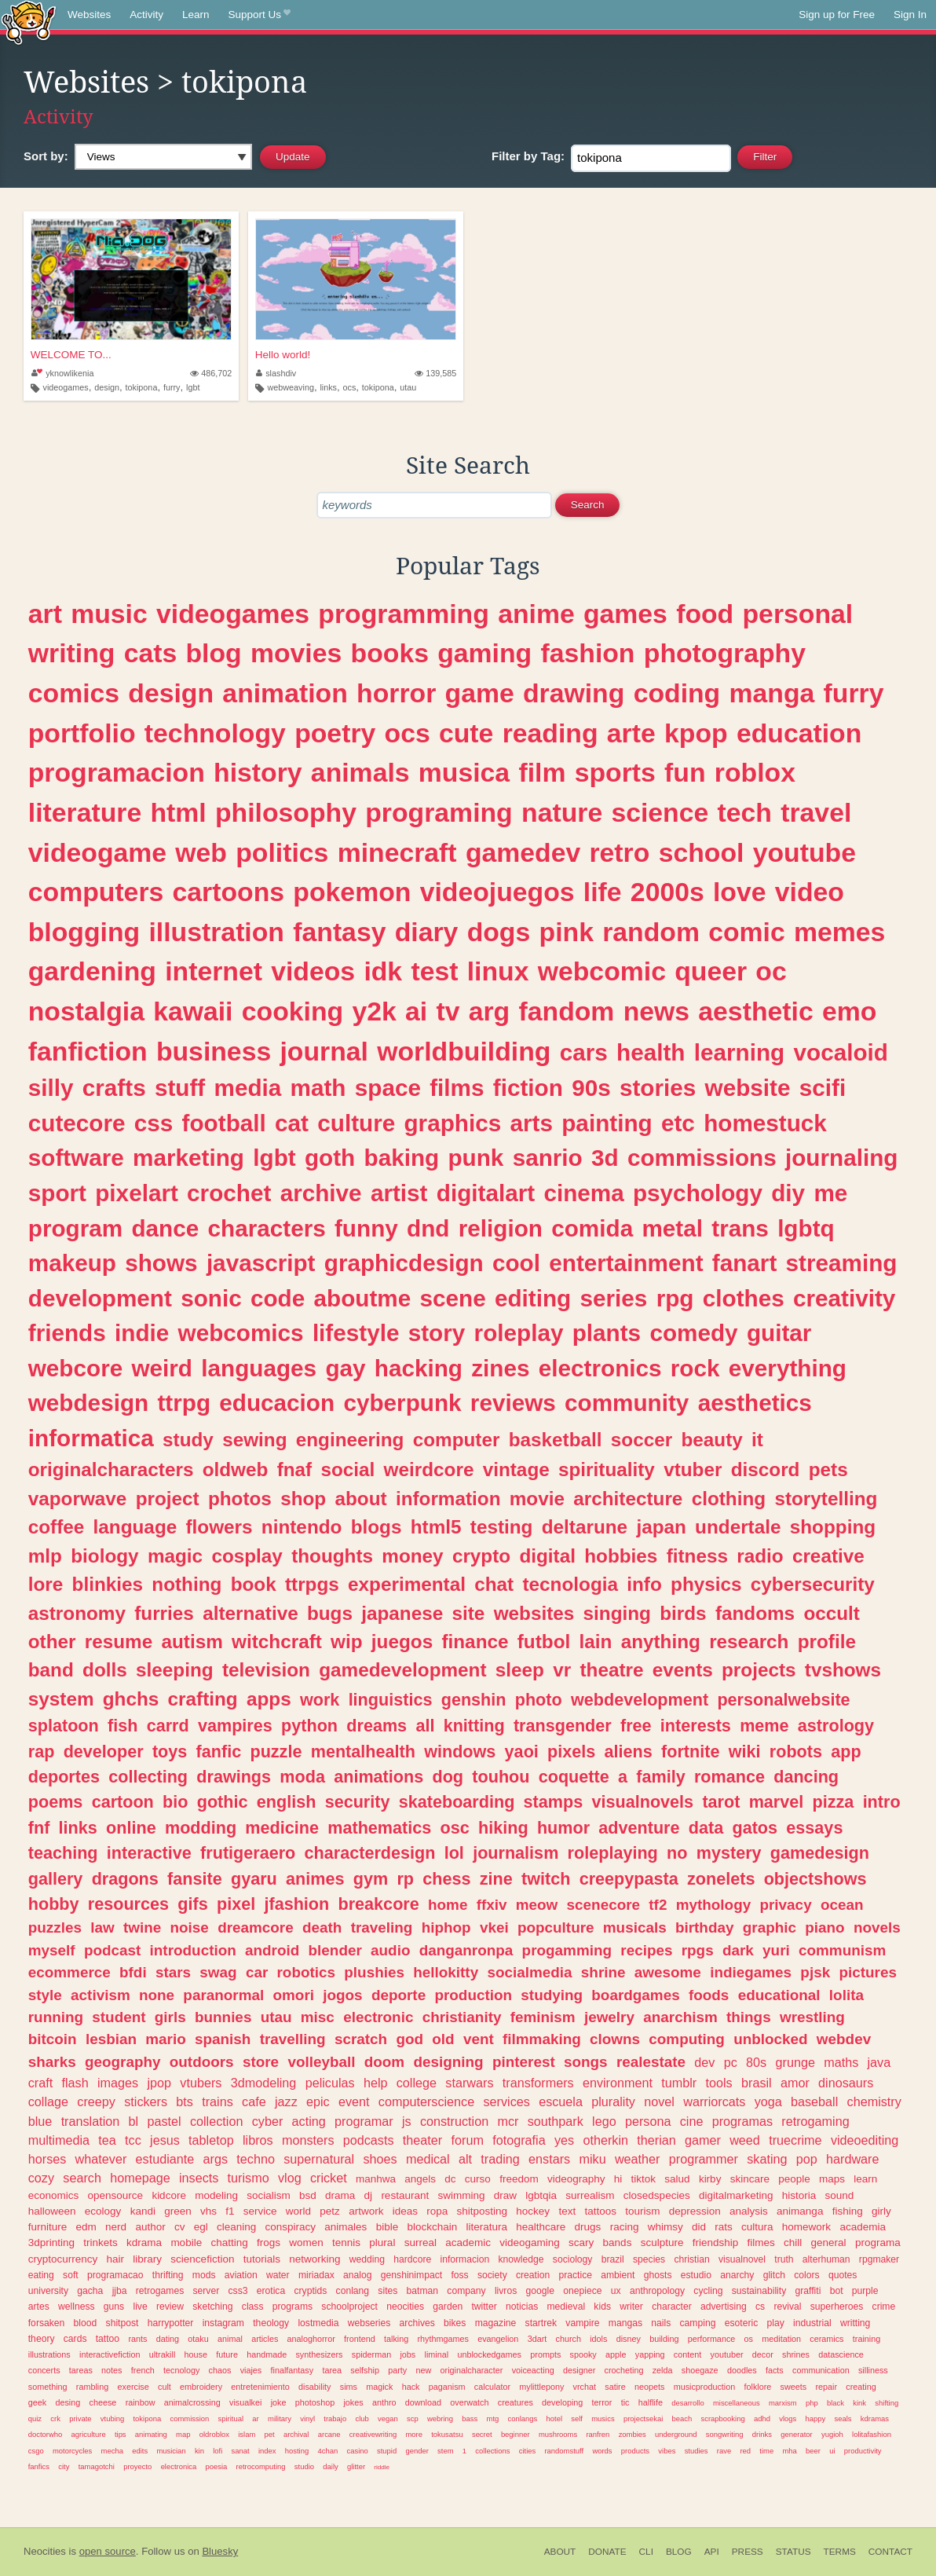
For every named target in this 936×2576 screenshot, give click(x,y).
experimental (407, 1584)
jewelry (609, 2017)
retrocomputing (261, 2466)
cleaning (236, 2227)
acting (309, 2121)
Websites (89, 14)
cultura (757, 2227)
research (748, 1641)
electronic (378, 2017)
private (80, 2418)
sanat (241, 2450)
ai (416, 1011)
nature (561, 812)
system (61, 1698)
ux (616, 2290)
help (376, 2083)
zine (496, 1879)
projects (759, 1669)
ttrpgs (312, 1584)
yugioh (832, 2434)
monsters (308, 2140)
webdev (844, 2039)
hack (411, 2386)
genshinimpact (411, 2275)
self (577, 2418)
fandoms (755, 1613)
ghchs (131, 1698)
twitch (545, 1879)
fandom (567, 1011)
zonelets (721, 1879)
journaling (841, 1158)
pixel (236, 1904)
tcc (133, 2140)
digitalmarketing (736, 2195)
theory (41, 2338)
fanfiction (88, 1051)
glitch (774, 2275)
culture (356, 1123)
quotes (842, 2275)
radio (760, 1555)
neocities (405, 2306)
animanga (800, 2211)
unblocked (770, 2039)
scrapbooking (723, 2418)
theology (271, 2323)
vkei (494, 1927)
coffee (56, 1526)
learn (865, 2179)
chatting (228, 2242)
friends (67, 1333)
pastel (164, 2121)
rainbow (140, 2402)
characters (267, 1228)
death (322, 1927)
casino (356, 2450)
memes (839, 932)
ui (832, 2450)
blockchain (432, 2227)
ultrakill (162, 2354)
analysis (748, 2211)
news (656, 1011)
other (52, 1641)
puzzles (55, 1927)
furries (164, 1613)
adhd (762, 2418)
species (649, 2259)
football (224, 1123)
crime (884, 2306)
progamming (567, 1950)
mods (204, 2275)
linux (498, 971)
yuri (776, 1950)
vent (478, 2039)
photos (240, 1498)
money (412, 1555)
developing (562, 2402)
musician (170, 2450)
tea (107, 2140)
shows (161, 1263)
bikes (455, 2323)
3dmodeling (264, 2083)
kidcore (169, 2195)
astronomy (77, 1613)
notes (111, 2370)
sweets (794, 2386)
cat (292, 1123)
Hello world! (283, 355)
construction (454, 2121)
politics (282, 852)
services (506, 2101)
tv (447, 1011)
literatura (486, 2227)
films (457, 1088)
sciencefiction (202, 2259)
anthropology (657, 2290)
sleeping (175, 1669)
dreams (376, 1725)
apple (615, 2354)
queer (711, 971)
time (766, 2450)
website (748, 1088)
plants (606, 1333)
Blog (679, 2551)
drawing (573, 693)
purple (865, 2290)
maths (841, 2062)
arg (489, 1011)
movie (537, 1498)
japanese (402, 1613)
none (156, 1995)
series (614, 1298)
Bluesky (220, 2551)
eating (41, 2275)
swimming (460, 2195)
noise (189, 1927)
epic (318, 2101)
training (866, 2338)
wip (347, 1641)
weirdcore (429, 1469)
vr (562, 1669)
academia (862, 2227)
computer (456, 1439)
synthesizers (318, 2354)
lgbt (192, 387)
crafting (203, 1698)
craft (40, 2083)
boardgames (635, 1995)
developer (104, 1751)
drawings (233, 1776)
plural (382, 2242)
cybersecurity (813, 1584)
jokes (353, 2402)
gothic (222, 1802)
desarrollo (687, 2402)
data (706, 1828)
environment (618, 2083)
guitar (779, 1333)
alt (465, 2159)
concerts (44, 2370)
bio (175, 1802)
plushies (374, 1972)
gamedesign (819, 1853)
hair (116, 2259)
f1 (229, 2211)
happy (815, 2418)
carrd (168, 1725)
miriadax (316, 2275)
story (437, 1333)
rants (137, 2338)
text (567, 2211)
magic (175, 1555)
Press (747, 2551)
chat (494, 1584)
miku (592, 2159)
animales (345, 2227)
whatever (101, 2159)
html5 (436, 1526)
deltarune (584, 1526)
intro (882, 1802)
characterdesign (370, 1853)
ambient (617, 2275)
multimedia (59, 2140)
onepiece (582, 2290)
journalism (515, 1853)
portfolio (82, 733)
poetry (334, 733)
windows (459, 1751)
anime (536, 613)
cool (516, 1263)
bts (184, 2101)
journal (324, 1051)
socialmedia (529, 1972)
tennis (346, 2242)
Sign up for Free (837, 14)
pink (566, 932)
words (602, 2450)
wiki (745, 1751)
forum (468, 2140)
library (147, 2259)
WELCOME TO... (71, 355)
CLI (646, 2551)
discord (765, 1469)
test (434, 971)
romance (729, 1776)
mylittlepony (541, 2386)
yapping (650, 2354)
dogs (499, 932)
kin (199, 2450)
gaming (484, 653)
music (109, 613)
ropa (437, 2211)
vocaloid (841, 1052)
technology (215, 733)
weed (744, 2140)
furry (172, 387)
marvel (776, 1802)
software (76, 1158)
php (812, 2402)
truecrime (795, 2140)
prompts (545, 2354)
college (417, 2083)
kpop (696, 733)
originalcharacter (472, 2370)
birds (683, 1613)
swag (217, 1972)
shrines (796, 2354)
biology (104, 1555)
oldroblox (214, 2434)
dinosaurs (845, 2083)
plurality (613, 2101)
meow (537, 1904)
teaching (63, 1853)
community (627, 1403)
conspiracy (290, 2227)
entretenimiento (260, 2386)
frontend (359, 2338)
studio (304, 2466)
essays (814, 1828)
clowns (615, 2039)
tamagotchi (97, 2466)
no (677, 1853)
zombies (632, 2434)
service (260, 2211)
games (625, 613)
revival (787, 2306)
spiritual (231, 2418)
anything (660, 1641)
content (687, 2354)
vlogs (787, 2418)
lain (596, 1641)
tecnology (181, 2370)
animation (284, 693)
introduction (193, 1950)
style (45, 1995)
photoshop (315, 2402)
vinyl (307, 2418)
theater (422, 2140)
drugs (588, 2227)
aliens (629, 1751)
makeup (72, 1263)
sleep (519, 1669)
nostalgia (86, 1011)
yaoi (522, 1751)
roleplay (519, 1333)
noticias (522, 2306)
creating (861, 2386)
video (809, 892)
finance (474, 1641)
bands (617, 2242)
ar (255, 2418)
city (63, 2466)
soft (71, 2275)
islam (246, 2434)
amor (795, 2083)
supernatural (318, 2159)
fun (684, 772)
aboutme (362, 1298)
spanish (222, 2039)
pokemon (352, 892)
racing (624, 2227)
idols (598, 2338)
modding (200, 1828)
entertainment (626, 1263)
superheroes (837, 2306)
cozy (41, 2178)
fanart (744, 1263)
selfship (364, 2370)
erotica (271, 2290)
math (318, 1088)
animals (360, 772)
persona (648, 2121)
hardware (852, 2159)
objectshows (815, 1879)
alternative (250, 1613)
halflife (650, 2402)
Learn (196, 14)
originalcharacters (111, 1469)
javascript (261, 1263)
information (448, 1498)
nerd (115, 2227)
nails (661, 2323)
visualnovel (742, 2259)
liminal (437, 2354)
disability (314, 2386)
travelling (293, 2039)
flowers (219, 1526)
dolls (104, 1669)
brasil (756, 2083)
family (660, 1776)
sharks (52, 2062)
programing (439, 812)
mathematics (379, 1828)
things (748, 2017)
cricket (328, 2178)
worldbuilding (463, 1051)
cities (527, 2450)
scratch (361, 2039)
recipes (646, 1950)
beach (682, 2418)
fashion (587, 653)
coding (677, 693)
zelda (663, 2370)
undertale (738, 1526)
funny (366, 1228)
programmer (703, 2159)
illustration (216, 932)
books (390, 653)
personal (798, 613)
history (258, 772)
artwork (366, 2211)
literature (84, 812)
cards (75, 2338)
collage (48, 2101)
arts (531, 1123)
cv (179, 2227)
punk (475, 1158)
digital (547, 1555)
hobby (53, 1904)
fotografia (519, 2140)
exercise (133, 2386)
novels (877, 1927)
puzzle (276, 1751)
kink (859, 2402)
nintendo (301, 1526)
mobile (186, 2242)
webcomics (241, 1333)
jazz (286, 2101)
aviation (241, 2275)
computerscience (426, 2101)
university (48, 2290)
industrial (812, 2323)
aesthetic (755, 1011)
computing (687, 2039)
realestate (651, 2062)
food (704, 613)
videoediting (864, 2140)
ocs (349, 387)
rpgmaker (879, 2259)
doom (384, 2062)
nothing (186, 1584)
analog (357, 2275)
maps (832, 2179)
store (261, 2062)
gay (345, 1368)
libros (258, 2140)
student (118, 2017)
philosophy (285, 812)
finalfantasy (292, 2370)
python (309, 1725)
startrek (541, 2323)
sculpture (662, 2242)
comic (746, 932)
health (650, 1052)
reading (550, 733)
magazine (496, 2323)
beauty (711, 1439)
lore (46, 1584)
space (388, 1088)
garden (448, 2306)
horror (396, 693)
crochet (229, 1193)
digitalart (486, 1193)
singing (617, 1613)
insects (198, 2178)
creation (533, 2275)
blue (40, 2121)
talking (396, 2338)
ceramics (826, 2338)
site (468, 1613)
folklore (758, 2386)
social (347, 1469)
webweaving (290, 387)
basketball (555, 1439)
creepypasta (629, 1879)
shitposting (482, 2211)
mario (165, 2039)
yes (564, 2140)
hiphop (446, 1927)
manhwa (376, 2179)
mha (789, 2450)
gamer (703, 2140)
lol (454, 1853)
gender (416, 2450)
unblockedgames (489, 2354)
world (298, 2211)
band (51, 1669)
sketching (212, 2306)
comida (592, 1228)
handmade (267, 2354)
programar (364, 2121)
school (701, 852)
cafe (254, 2101)
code (277, 1298)
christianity (462, 2017)
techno (255, 2159)
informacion (464, 2259)
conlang (353, 2290)
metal (672, 1228)
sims (348, 2386)
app (846, 1751)
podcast (112, 1950)
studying (552, 1995)
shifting (886, 2402)
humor (563, 1828)
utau (408, 387)
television (266, 1669)
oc (770, 971)
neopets (649, 2386)
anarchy (737, 2275)
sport (57, 1193)
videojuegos (497, 892)
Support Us (260, 15)
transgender (563, 1725)
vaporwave (77, 1498)
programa (878, 2242)
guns (114, 2306)
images (117, 2083)
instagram (223, 2323)
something (48, 2386)
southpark (555, 2121)
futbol (543, 1641)
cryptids (310, 2290)
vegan (388, 2418)
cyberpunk (402, 1403)
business (213, 1051)
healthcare (540, 2227)
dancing (806, 1776)
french (143, 2370)
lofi (217, 2450)
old (443, 2039)
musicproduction (705, 2386)
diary (427, 932)
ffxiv (492, 1904)
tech (745, 812)
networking (314, 2259)
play (775, 2323)
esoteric (742, 2323)
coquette (574, 1776)
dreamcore (256, 1927)
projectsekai (643, 2418)
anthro (384, 2402)
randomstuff (563, 2450)
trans (740, 1228)
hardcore (412, 2259)
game (479, 693)
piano (824, 1927)
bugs (330, 1613)
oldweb (236, 1469)
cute (466, 733)
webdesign (88, 1403)
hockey (533, 2211)
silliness (873, 2370)
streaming (842, 1263)
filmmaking (542, 2039)
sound (839, 2195)
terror (602, 2402)
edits (140, 2450)
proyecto (137, 2466)
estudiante (165, 2159)
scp (413, 2418)
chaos (220, 2370)
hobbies (620, 1555)
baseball (814, 2101)
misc (318, 2017)
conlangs (523, 2418)
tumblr (679, 2083)
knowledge (521, 2259)
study (188, 1439)
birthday (704, 1927)
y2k (374, 1011)
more (413, 2434)
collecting (148, 1776)
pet (270, 2434)
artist (399, 1193)
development (100, 1298)
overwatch (469, 2402)
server (206, 2290)
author (150, 2227)
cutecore (77, 1123)
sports (615, 772)
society (492, 2275)
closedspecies (656, 2195)
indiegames (751, 1972)
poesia (217, 2466)
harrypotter (171, 2323)
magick (379, 2386)
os (748, 2338)
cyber (267, 2121)
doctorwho (45, 2434)
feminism (543, 2017)
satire (615, 2386)
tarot (721, 1802)
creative (828, 1555)
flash (75, 2083)
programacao (115, 2275)
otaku (198, 2338)
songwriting (725, 2434)
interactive (149, 1853)
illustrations (49, 2354)
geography (123, 2062)
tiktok (643, 2179)
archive (321, 1193)
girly (881, 2211)
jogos (342, 1995)
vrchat (584, 2386)
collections (492, 2450)
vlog (290, 2178)
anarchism (680, 2017)
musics (602, 2418)
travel (816, 812)
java (879, 2062)
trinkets (100, 2242)
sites (387, 2290)
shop (303, 1498)
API (711, 2551)
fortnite (690, 1751)
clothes (743, 1298)
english (286, 1802)
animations (378, 1776)
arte (631, 733)
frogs (268, 2242)
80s (756, 2062)
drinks (762, 2434)
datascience (841, 2354)
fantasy (339, 932)
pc (730, 2062)
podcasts (368, 2140)
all (424, 1725)
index (267, 2450)
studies (696, 2450)
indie (142, 1333)
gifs (192, 1904)
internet (213, 971)
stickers (145, 2101)
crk (55, 2418)
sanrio (548, 1158)
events (683, 1669)
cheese (103, 2402)
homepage (140, 2178)
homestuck (765, 1123)
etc (678, 1123)
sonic (211, 1298)
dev (704, 2062)
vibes (666, 2450)
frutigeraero (247, 1853)
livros (506, 2290)
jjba (119, 2290)
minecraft (397, 852)
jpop (159, 2083)
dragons (125, 1879)
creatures (515, 2402)
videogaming (529, 2242)
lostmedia (318, 2323)
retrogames (160, 2290)
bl (134, 2121)
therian (656, 2140)
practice (575, 2275)
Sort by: (46, 156)
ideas (405, 2211)
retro (619, 852)
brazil (612, 2259)
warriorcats (714, 2101)
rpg (675, 1298)
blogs (376, 1526)
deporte (398, 1995)
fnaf (295, 1469)
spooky (583, 2354)
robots (796, 1751)
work (319, 1699)
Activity (146, 14)
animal (230, 2338)
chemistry (874, 2101)
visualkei (245, 2402)
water (278, 2275)
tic (625, 2402)
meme (764, 1725)
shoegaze (700, 2370)
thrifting (168, 2275)
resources (128, 1904)
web (201, 852)
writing (71, 653)
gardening (92, 971)
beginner (515, 2434)
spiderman (371, 2354)
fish (122, 1725)
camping (698, 2323)
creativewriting (373, 2434)
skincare (750, 2179)
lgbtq (806, 1228)
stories (658, 1088)
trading (500, 2159)
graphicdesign (404, 1263)
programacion (116, 772)
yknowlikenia (62, 373)
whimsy (665, 2227)
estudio (696, 2275)
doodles (742, 2370)
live (140, 2306)
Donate (607, 2551)
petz (330, 2211)
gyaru (254, 1879)
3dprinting (51, 2242)
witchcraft (277, 1641)
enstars (549, 2159)
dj (368, 2195)
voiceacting (533, 2370)
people (794, 2179)
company (466, 2290)
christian (691, 2259)
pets (828, 1469)
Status (793, 2551)
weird (161, 1368)
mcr (507, 2121)
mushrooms (558, 2434)
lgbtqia (541, 2195)
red (745, 2450)
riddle (381, 2467)
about (360, 1498)
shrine (603, 1972)
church (568, 2338)
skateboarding (457, 1802)
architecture (627, 1498)
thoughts (332, 1555)
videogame (97, 852)
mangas (625, 2323)
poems (55, 1802)
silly (51, 1088)
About (560, 2551)
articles (264, 2338)
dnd (428, 1228)
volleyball (321, 2062)
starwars (469, 2083)
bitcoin (52, 2039)
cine (692, 2121)
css (154, 1123)
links (328, 387)
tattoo (107, 2338)
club (361, 2418)
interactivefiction (109, 2354)
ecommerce (69, 1972)
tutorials (261, 2259)
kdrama (144, 2242)
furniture (48, 2227)
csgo (36, 2450)
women (306, 2242)
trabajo (335, 2418)
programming (403, 613)
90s (591, 1088)
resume (118, 1641)
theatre (611, 1669)
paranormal (223, 1995)
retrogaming (815, 2121)
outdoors (202, 2062)
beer (813, 2450)
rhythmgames (442, 2338)
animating (151, 2434)
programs (292, 2306)
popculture (555, 1927)
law (102, 1927)
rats (724, 2227)
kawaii (192, 1011)
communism (842, 1950)
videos (313, 971)
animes (315, 1879)
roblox (755, 772)
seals (842, 2418)
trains (217, 2101)
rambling (92, 2386)
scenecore (603, 1904)
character (672, 2306)
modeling (216, 2195)
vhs (208, 2211)
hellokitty (445, 1972)
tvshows (843, 1669)
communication (821, 2370)
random (651, 932)
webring (440, 2418)
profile (827, 1641)
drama (340, 2195)
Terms (840, 2551)
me (830, 1193)
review (170, 2306)
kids (602, 2306)
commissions (702, 1158)
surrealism (589, 2195)
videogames (65, 387)
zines (500, 1368)
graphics (452, 1123)
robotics (306, 1972)
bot (836, 2290)
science (659, 812)
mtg (493, 2418)
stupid (387, 2450)
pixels (571, 1751)
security (357, 1802)
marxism (783, 2402)
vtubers (200, 2083)
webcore (75, 1368)
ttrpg (183, 1403)
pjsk (815, 1972)
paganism (447, 2386)
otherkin (605, 2140)
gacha (90, 2290)
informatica (91, 1438)
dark (738, 1950)
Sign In (910, 14)
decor (762, 2354)
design (106, 387)
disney (628, 2338)
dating (167, 2338)
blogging (84, 932)
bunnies (223, 2017)
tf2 (658, 1904)
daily (330, 2466)
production (473, 1995)
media (248, 1088)
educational (779, 1995)
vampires (235, 1725)
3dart (537, 2338)
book (253, 1584)
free (636, 1725)
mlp (45, 1555)
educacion (277, 1403)
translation (90, 2121)
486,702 (211, 373)
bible (387, 2227)
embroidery (201, 2386)
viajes (251, 2370)
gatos (754, 1828)
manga (772, 693)
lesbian (111, 2039)
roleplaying (613, 1853)
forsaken (46, 2323)
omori (293, 1995)
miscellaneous (736, 2402)
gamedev (523, 852)
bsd (307, 2195)
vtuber (693, 1469)
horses (47, 2159)
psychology (697, 1193)
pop (806, 2159)
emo (849, 1011)
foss (459, 2275)
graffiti (808, 2290)
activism (100, 1995)
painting (606, 1123)
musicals (635, 1927)
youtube (804, 852)
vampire (582, 2323)
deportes (64, 1776)
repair (826, 2386)
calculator (492, 2386)
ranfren (597, 2434)
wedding (367, 2259)
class (253, 2306)
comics (73, 693)
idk (383, 971)
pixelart (136, 1193)
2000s (667, 892)
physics (706, 1584)
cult (164, 2386)
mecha (112, 2450)
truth (783, 2259)
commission (189, 2418)
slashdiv (276, 373)
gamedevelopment (402, 1669)
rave (724, 2450)
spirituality (606, 1469)
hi (618, 2179)
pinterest (523, 2062)
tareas (81, 2370)
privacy (785, 1904)
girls (170, 2017)
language (135, 1526)
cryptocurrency (63, 2259)
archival (296, 2434)
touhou (500, 1776)
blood (85, 2323)
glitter (356, 2466)
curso (478, 2179)
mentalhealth (363, 1751)
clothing (729, 1498)
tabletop (211, 2140)
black (835, 2402)
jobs (407, 2354)
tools (719, 2083)
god (409, 2039)
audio (390, 1950)
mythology (713, 1904)
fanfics (38, 2466)
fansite (194, 1879)
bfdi (133, 1972)
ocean (842, 1904)
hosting (297, 2450)
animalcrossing (192, 2402)
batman (423, 2290)
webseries (369, 2323)
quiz (35, 2418)
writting (855, 2323)
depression (695, 2211)
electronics (600, 1368)
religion (501, 1228)
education (799, 733)
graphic (769, 1927)
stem (445, 2450)
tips (120, 2434)
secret (482, 2434)
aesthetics (755, 1403)
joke (279, 2402)
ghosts (658, 2275)
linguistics (391, 1699)
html (178, 812)
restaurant (405, 2195)
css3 (238, 2290)
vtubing (112, 2418)
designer (579, 2370)
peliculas (330, 2083)
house (196, 2354)
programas (742, 2121)
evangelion (497, 2338)
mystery (729, 1853)
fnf (39, 1828)
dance (165, 1228)
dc (449, 2179)
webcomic (602, 971)
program (75, 1228)
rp (405, 1879)
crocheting (624, 2370)
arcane (329, 2434)
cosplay (247, 1555)
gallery (55, 1879)
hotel (554, 2418)
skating (767, 2159)
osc (455, 1828)
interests (695, 1725)
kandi (142, 2211)
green (178, 2211)
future (227, 2354)
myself (51, 1950)
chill (793, 2242)
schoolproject (349, 2306)
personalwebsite (783, 1699)
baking (402, 1158)
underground (676, 2434)
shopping (833, 1526)
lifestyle (356, 1333)
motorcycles (72, 2450)
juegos (402, 1641)
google (540, 2290)
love (739, 892)
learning (739, 1052)
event (354, 2101)
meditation (781, 2338)
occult (831, 1613)
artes (38, 2306)
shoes (380, 2159)
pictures (868, 1972)
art (45, 613)
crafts (114, 1088)
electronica (179, 2466)
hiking (503, 1828)
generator (796, 2434)
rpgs (698, 1950)
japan (661, 1526)
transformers (538, 2083)
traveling (382, 1927)
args (216, 2159)
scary (581, 2242)
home (447, 1904)
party (397, 2370)
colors (806, 2275)
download (423, 2402)
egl (201, 2227)
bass (469, 2418)
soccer (641, 1439)
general (828, 2242)
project (167, 1498)
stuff (180, 1088)
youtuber (727, 2354)
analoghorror (311, 2338)
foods (709, 1995)
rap (41, 1751)
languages (258, 1368)
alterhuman (826, 2259)
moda (302, 1776)
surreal (420, 2242)
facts (775, 2370)
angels (420, 2179)
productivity (863, 2450)
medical (428, 2159)
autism (191, 1641)
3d (605, 1158)
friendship (716, 2242)
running (55, 2017)
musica (464, 772)
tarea (332, 2370)
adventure (638, 1828)
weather (637, 2159)
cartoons (229, 892)
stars (173, 1972)
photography (725, 653)
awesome (667, 1972)
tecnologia (570, 1584)
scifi (822, 1088)
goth (330, 1158)
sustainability (759, 2290)
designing (448, 2062)
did (699, 2227)
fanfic (219, 1751)
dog (447, 1776)
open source (107, 2551)
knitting (474, 1725)
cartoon (123, 1802)
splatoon (63, 1725)
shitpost (122, 2323)
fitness (697, 1555)
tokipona (142, 387)
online (131, 1828)
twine (142, 1927)
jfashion (296, 1904)
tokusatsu (447, 2434)
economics (53, 2195)
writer (631, 2306)
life (602, 892)
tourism (642, 2211)
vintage (516, 1469)
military (279, 2418)
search (82, 2178)
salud (676, 2179)
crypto (481, 1555)
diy (788, 1193)
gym (370, 1879)
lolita (846, 1995)
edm (86, 2227)
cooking (292, 1011)
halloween (52, 2211)
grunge (794, 2062)
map (183, 2434)
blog (213, 653)
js (406, 2121)
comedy (693, 1333)
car (257, 1972)
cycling (707, 2290)
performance (712, 2338)
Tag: (528, 156)
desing (67, 2402)
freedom (519, 2179)
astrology (836, 1725)
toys (169, 1751)
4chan (327, 2450)
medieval (566, 2306)
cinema (583, 1193)
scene (453, 1298)
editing (533, 1298)
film (541, 772)
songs (586, 2062)
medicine (282, 1828)
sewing (254, 1439)
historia (799, 2195)
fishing (847, 2211)
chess (446, 1879)
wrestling (812, 2017)
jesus (165, 2140)
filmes (761, 2242)
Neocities (45, 2551)
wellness (76, 2306)
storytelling (825, 1498)
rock (695, 1368)
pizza (833, 1802)
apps (269, 1698)
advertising (723, 2306)
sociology (573, 2259)
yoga (768, 2101)
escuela (561, 2101)
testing (501, 1526)
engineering (350, 1439)
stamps (553, 1802)
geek (37, 2402)
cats (150, 653)
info (644, 1584)
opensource (116, 2195)
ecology (103, 2211)
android (272, 1950)
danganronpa (466, 1950)
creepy (96, 2101)
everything (787, 1368)
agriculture (88, 2434)
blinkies (107, 1584)
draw (505, 2195)
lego (604, 2121)
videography (576, 2179)
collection (216, 2121)
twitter (483, 2306)
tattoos (600, 2211)
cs (760, 2306)
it (757, 1439)
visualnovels (642, 1802)
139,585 (435, 373)
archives (417, 2323)
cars (584, 1052)
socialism (269, 2195)
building (663, 2338)
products (635, 2450)
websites (534, 1613)
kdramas (875, 2418)
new (423, 2370)
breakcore (378, 1904)
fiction (528, 1088)
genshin (473, 1699)
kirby (710, 2179)
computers (96, 892)
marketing (188, 1158)
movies (296, 653)
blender (335, 1950)
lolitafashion (871, 2434)
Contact (890, 2551)
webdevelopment (639, 1699)
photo (538, 1699)
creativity (844, 1298)
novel (659, 2101)
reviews (513, 1403)
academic (468, 2242)
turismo (248, 2178)
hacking (419, 1368)
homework (806, 2227)
